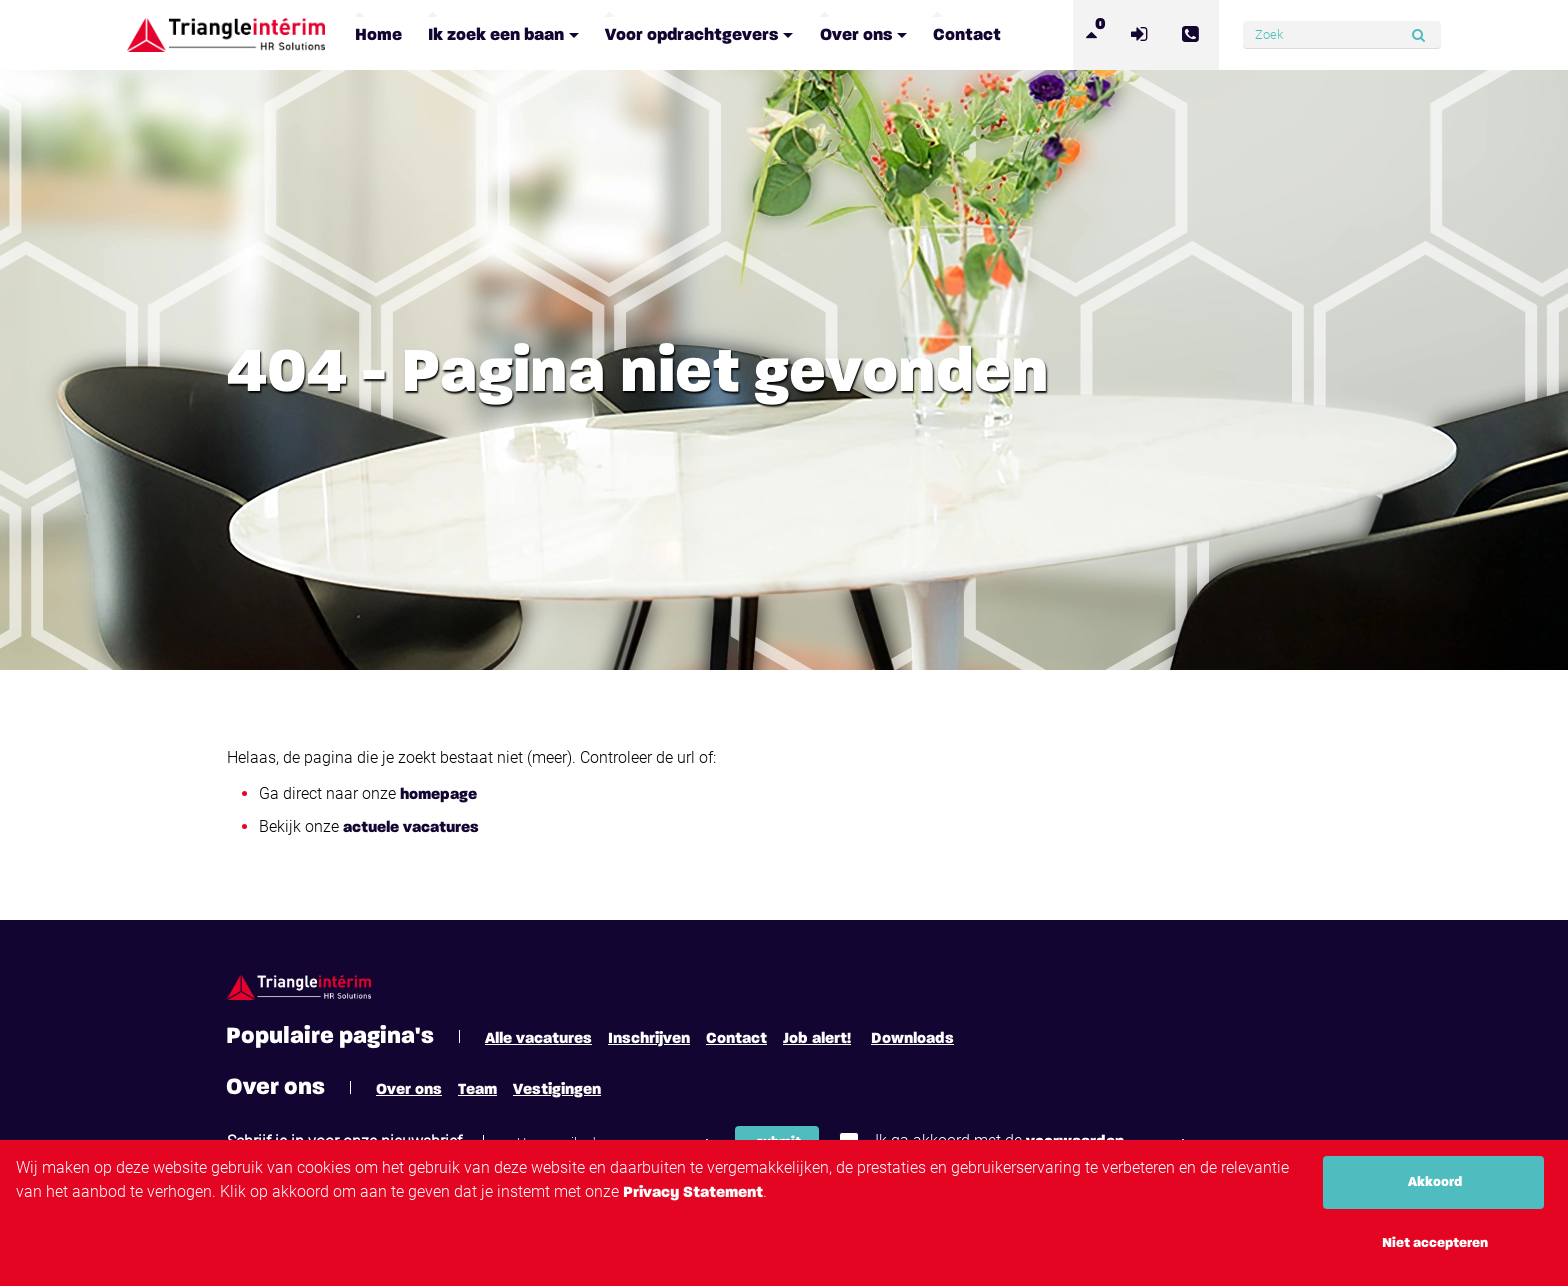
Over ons (409, 1090)
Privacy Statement (693, 1193)
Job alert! (817, 1039)
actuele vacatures (411, 828)
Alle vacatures (538, 1039)
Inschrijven (649, 1039)
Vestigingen (557, 1090)
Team (477, 1090)
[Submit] (1418, 35)
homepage (438, 795)
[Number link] (1194, 35)
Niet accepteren (1435, 1243)
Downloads (912, 1039)
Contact (736, 1039)
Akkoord (1435, 1182)
